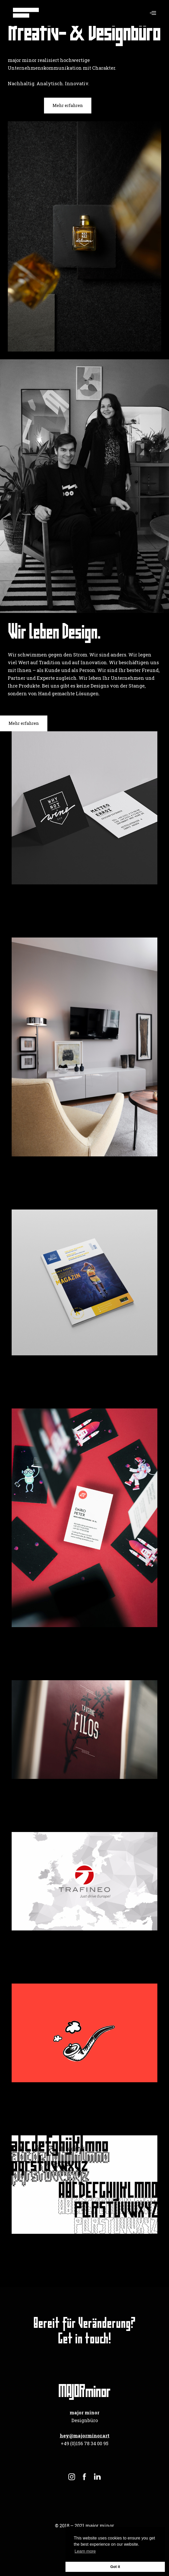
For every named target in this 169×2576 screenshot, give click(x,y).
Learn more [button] (85, 2551)
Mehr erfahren (68, 105)
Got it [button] (115, 2567)
